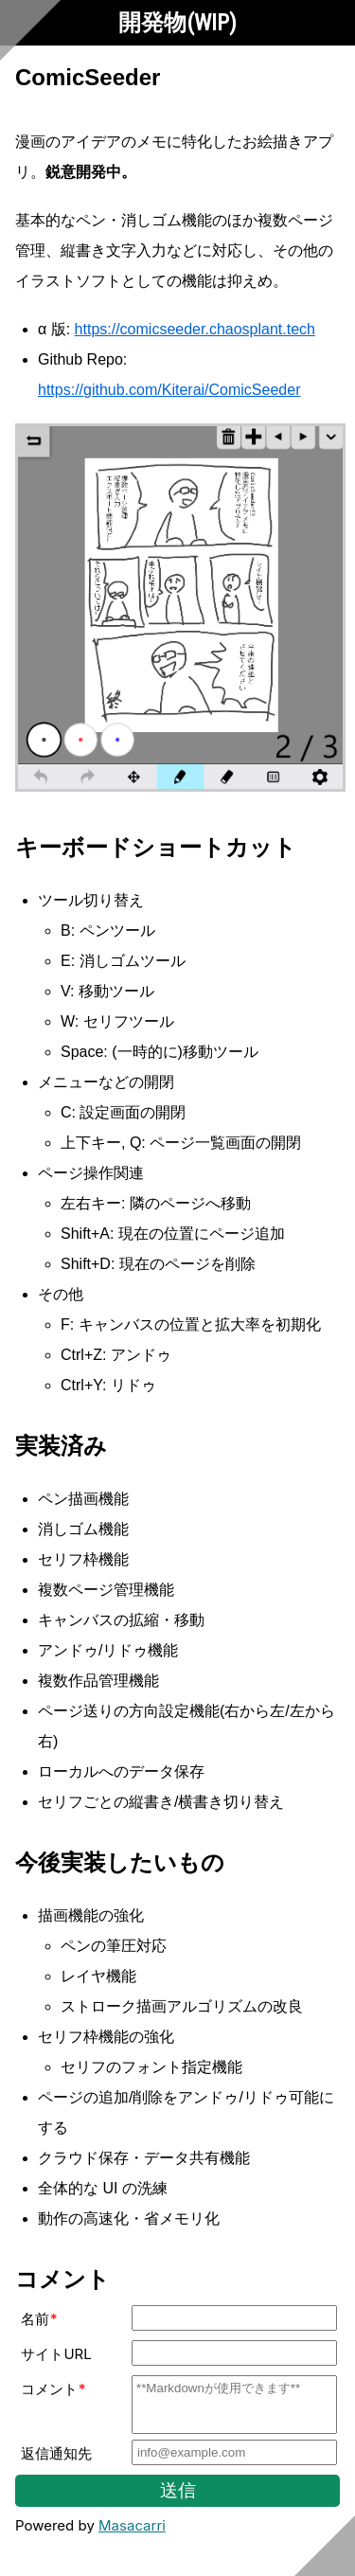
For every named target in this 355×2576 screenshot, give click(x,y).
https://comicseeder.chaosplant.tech (195, 329)
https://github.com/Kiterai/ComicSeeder (169, 390)
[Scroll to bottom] (324, 2545)
